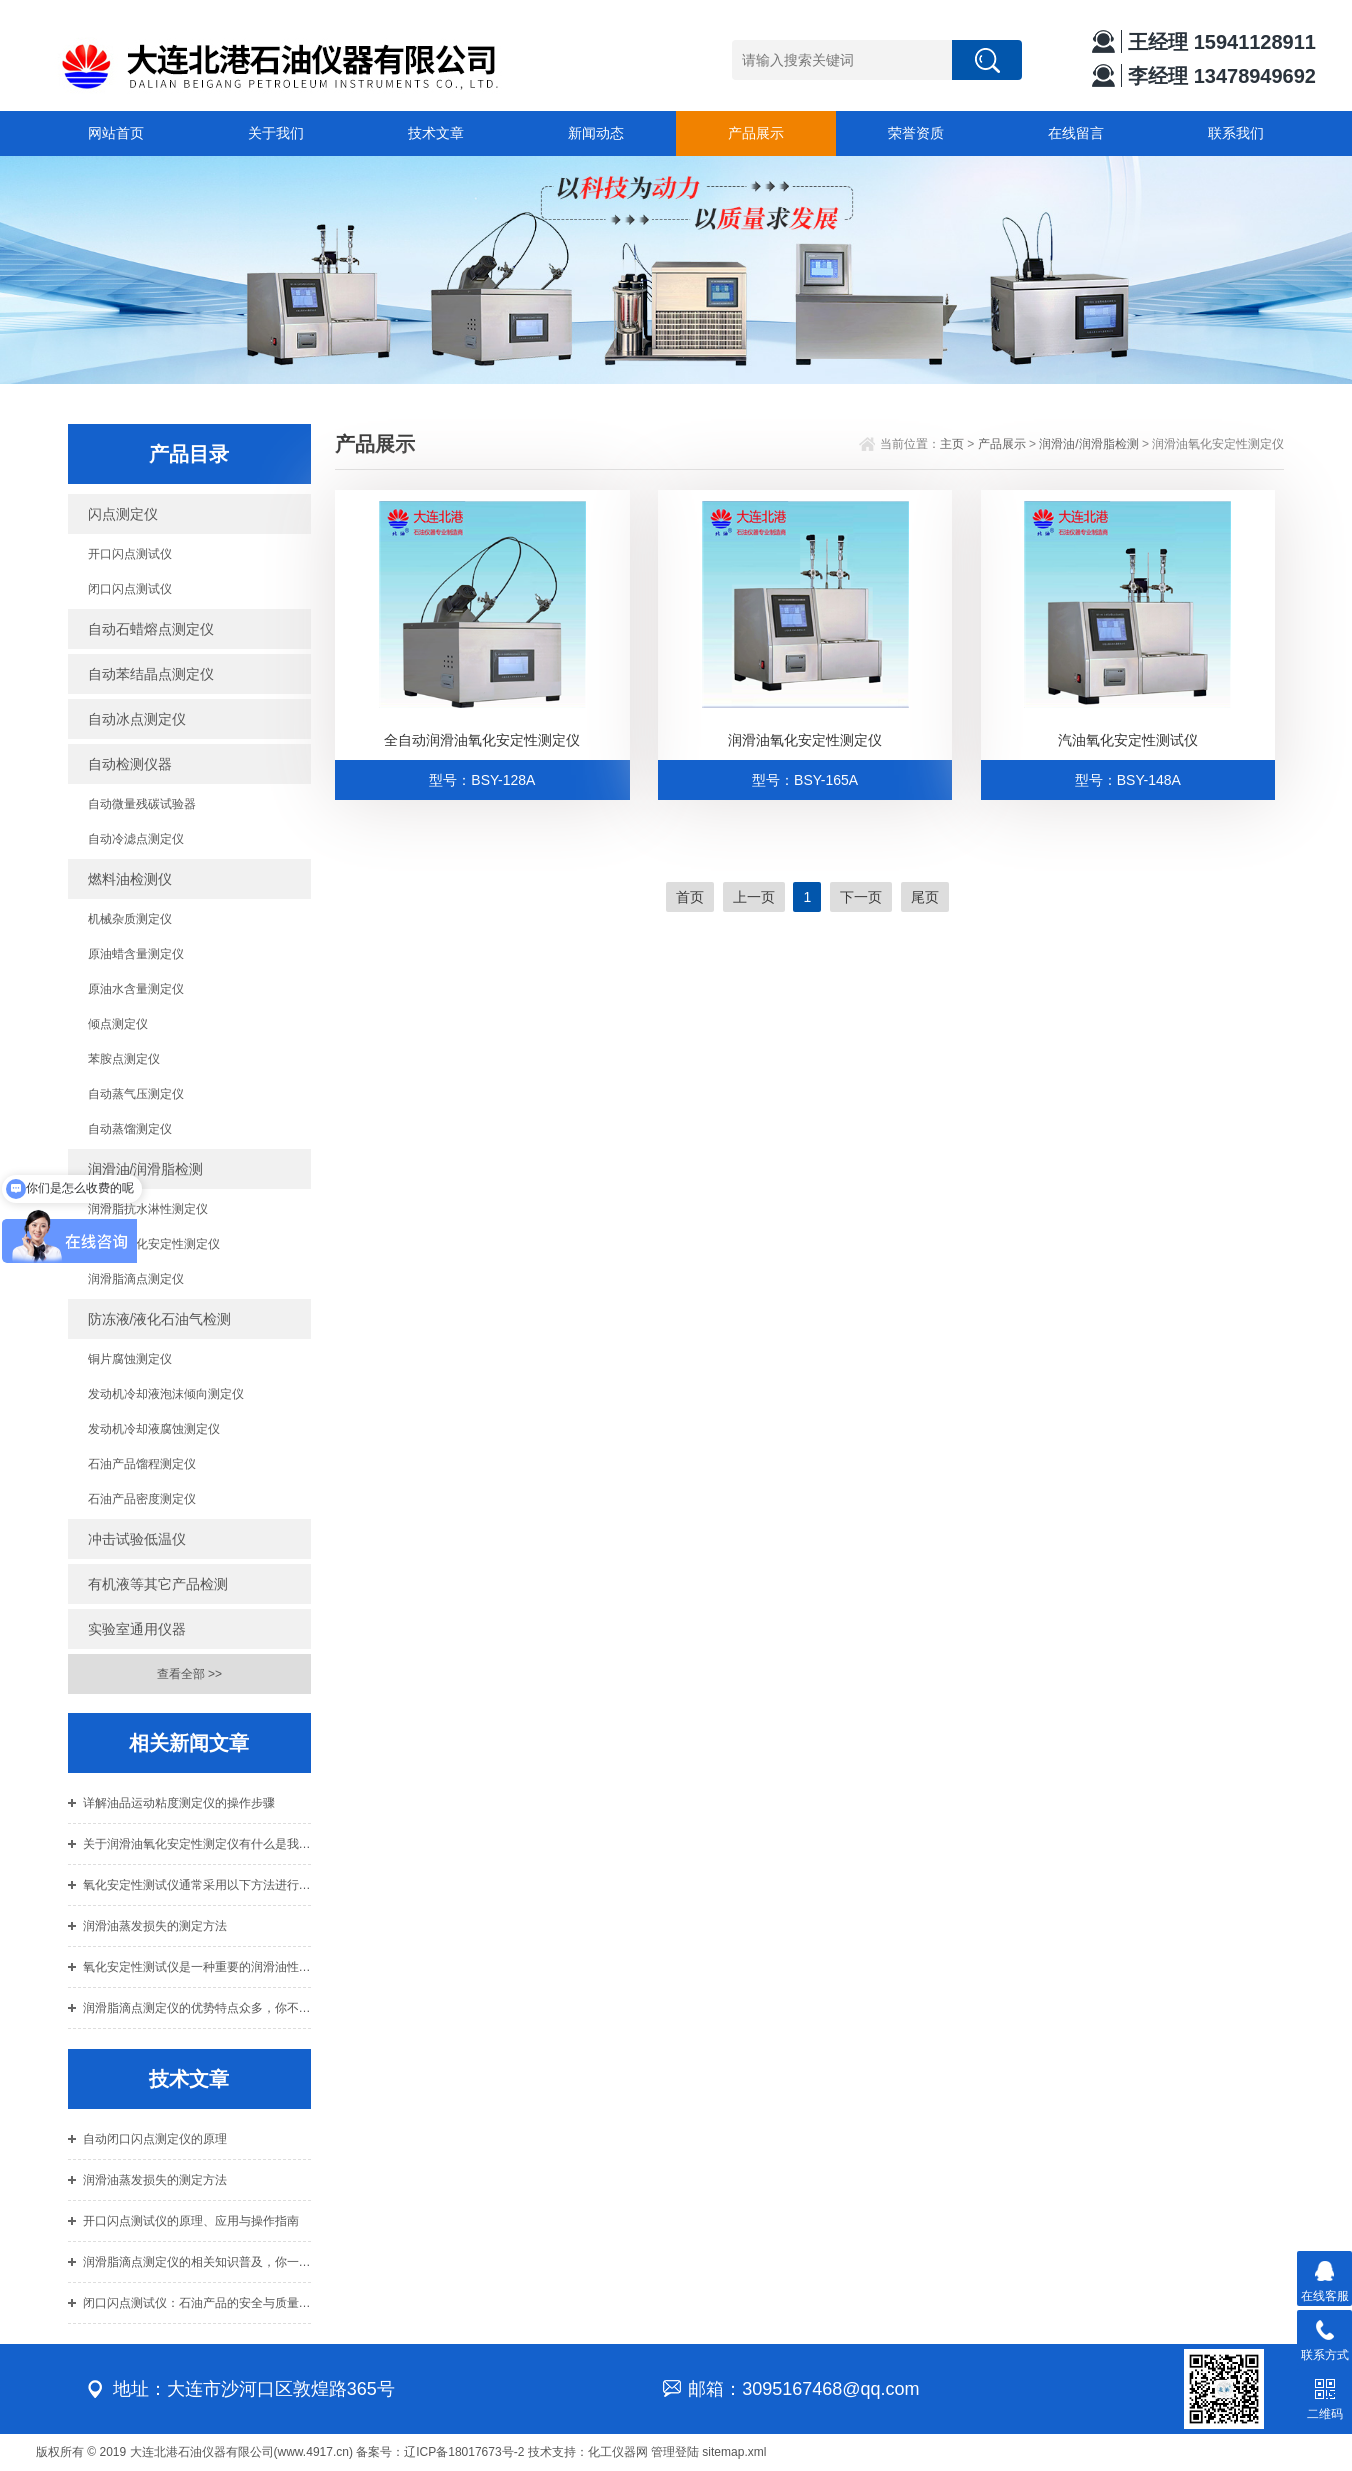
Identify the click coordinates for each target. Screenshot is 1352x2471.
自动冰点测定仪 (137, 719)
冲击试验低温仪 (137, 1539)
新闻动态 (596, 133)
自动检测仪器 (130, 764)
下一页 (861, 897)
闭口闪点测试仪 (130, 589)
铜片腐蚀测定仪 (130, 1359)
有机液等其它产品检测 (158, 1584)
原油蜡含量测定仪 (136, 954)
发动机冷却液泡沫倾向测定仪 (166, 1394)
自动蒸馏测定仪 (130, 1129)
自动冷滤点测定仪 (136, 839)
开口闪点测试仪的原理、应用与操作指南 (191, 2221)
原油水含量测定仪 (136, 989)
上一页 (754, 897)
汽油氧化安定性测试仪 (1128, 740)
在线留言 (1076, 133)
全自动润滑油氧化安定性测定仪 (482, 740)
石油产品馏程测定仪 (142, 1464)
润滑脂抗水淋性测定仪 (148, 1209)
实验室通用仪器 (137, 1629)
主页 (952, 444)
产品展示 (756, 133)
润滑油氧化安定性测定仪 (154, 1244)
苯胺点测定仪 (124, 1059)
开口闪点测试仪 (130, 554)
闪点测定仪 (123, 514)
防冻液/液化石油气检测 (160, 1319)
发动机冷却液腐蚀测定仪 (154, 1429)
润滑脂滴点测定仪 (136, 1279)
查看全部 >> (189, 1674)
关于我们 (276, 133)
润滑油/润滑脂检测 (146, 1169)
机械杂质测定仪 (130, 919)
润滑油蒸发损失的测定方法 (155, 1926)
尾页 (925, 897)
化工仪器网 (618, 2452)
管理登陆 (675, 2452)
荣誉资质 (916, 133)
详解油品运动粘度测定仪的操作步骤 (179, 1803)
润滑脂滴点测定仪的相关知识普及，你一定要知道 (197, 2262)
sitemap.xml (734, 2452)
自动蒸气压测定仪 (136, 1094)
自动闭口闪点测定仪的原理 (155, 2139)
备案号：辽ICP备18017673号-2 (440, 2452)
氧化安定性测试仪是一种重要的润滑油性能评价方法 (197, 1967)
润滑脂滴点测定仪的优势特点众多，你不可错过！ (197, 2008)
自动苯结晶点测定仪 (151, 674)
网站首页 (116, 133)
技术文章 (436, 133)
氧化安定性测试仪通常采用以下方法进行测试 (197, 1885)
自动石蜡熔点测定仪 (151, 629)
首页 (690, 897)
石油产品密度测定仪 (142, 1499)
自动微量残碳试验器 (142, 804)
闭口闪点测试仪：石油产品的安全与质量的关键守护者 (197, 2303)
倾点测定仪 (118, 1024)
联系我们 (1236, 133)
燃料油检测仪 (130, 879)
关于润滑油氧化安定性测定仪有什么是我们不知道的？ (197, 1844)
